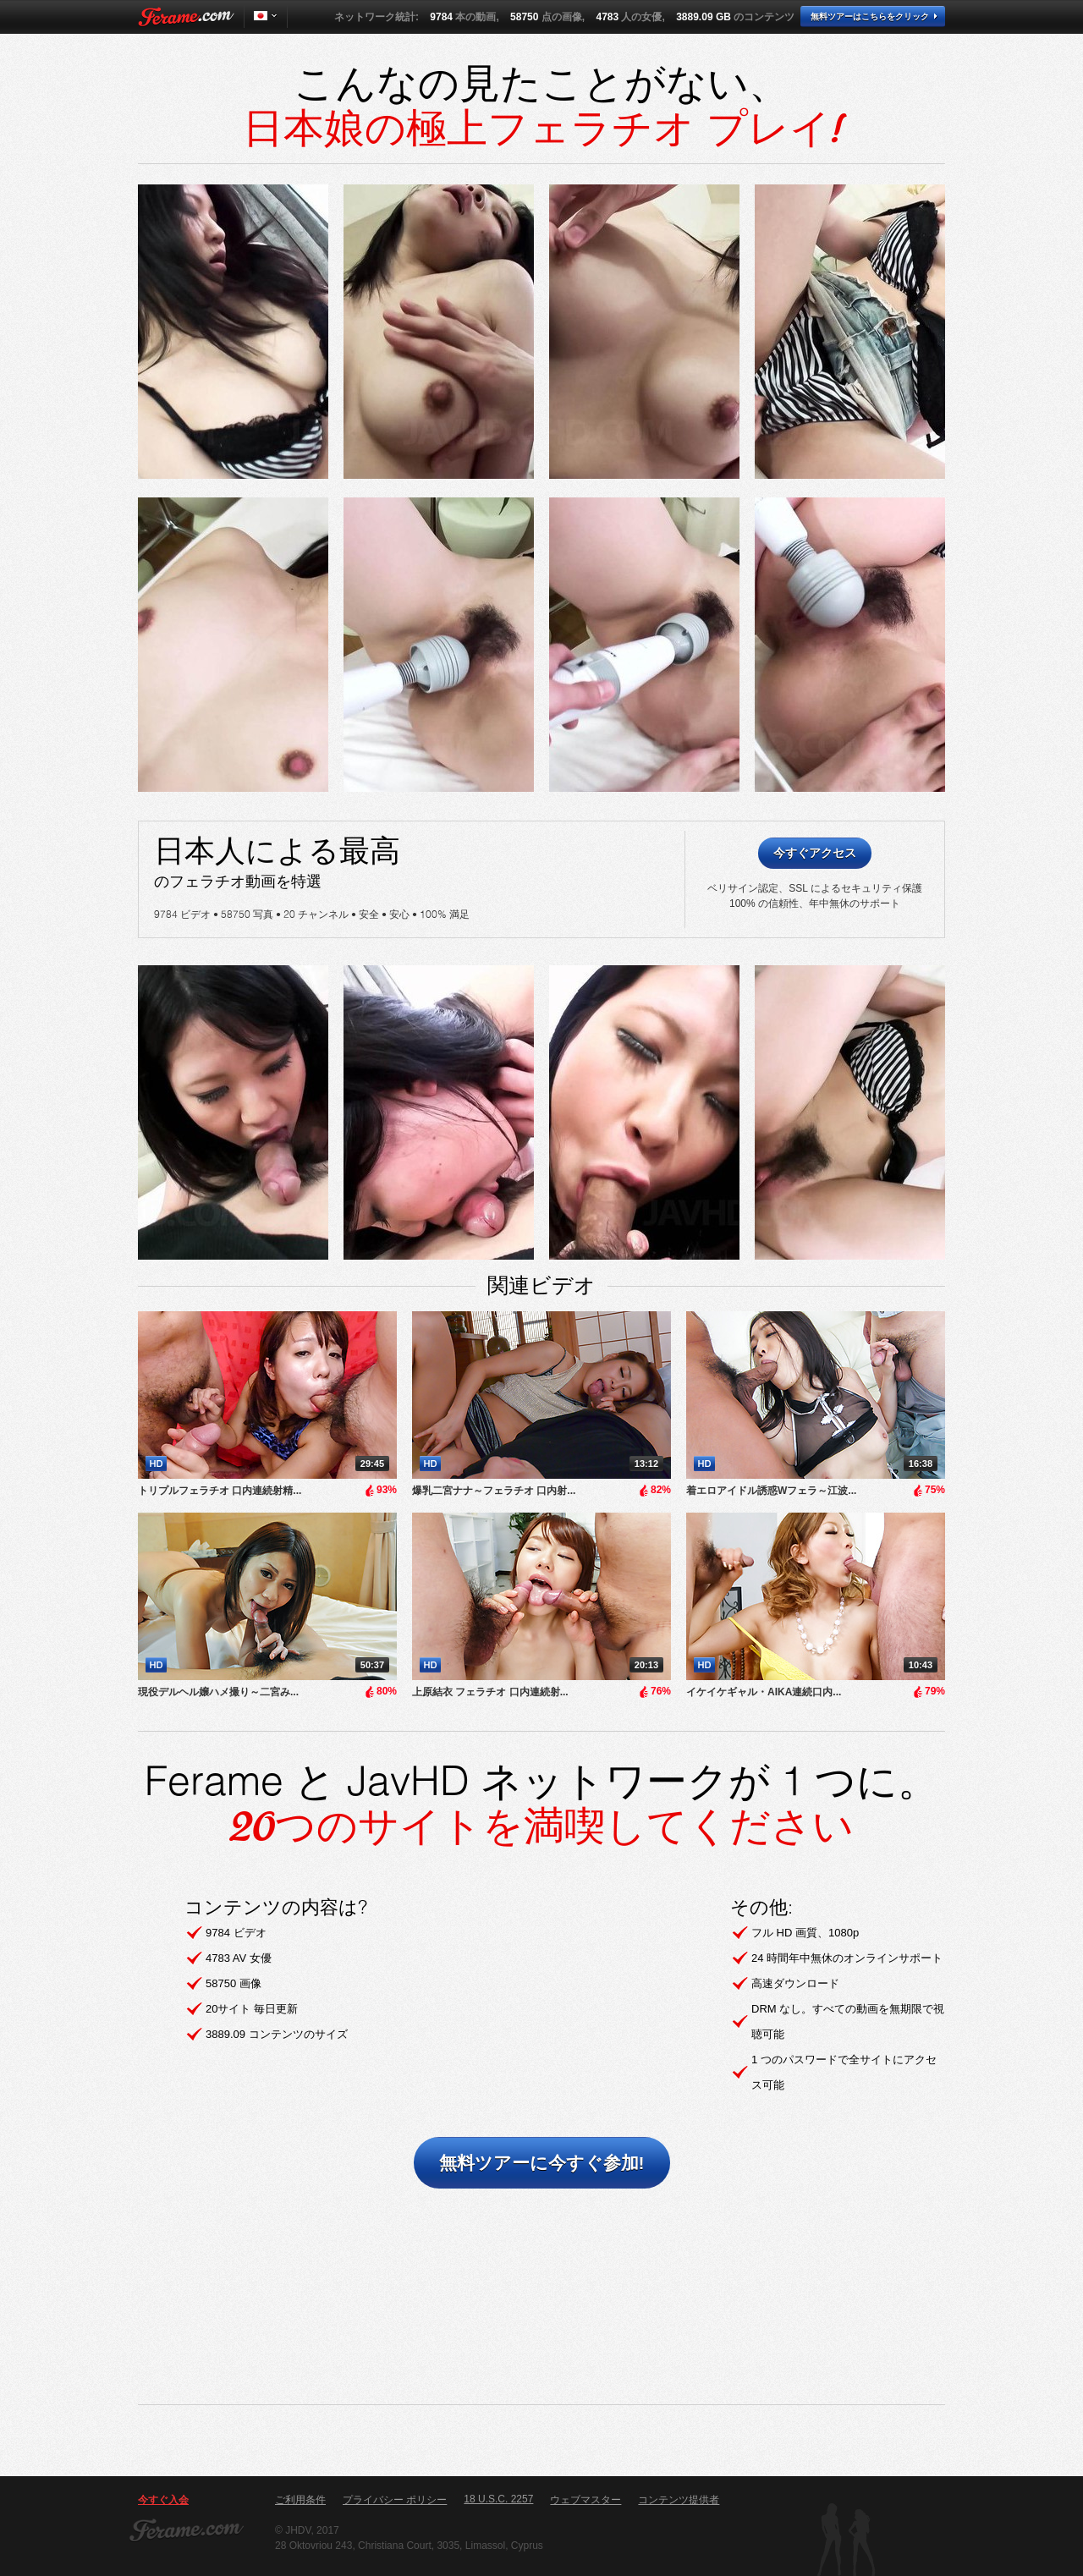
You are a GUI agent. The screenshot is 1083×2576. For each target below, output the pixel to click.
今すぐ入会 (163, 2500)
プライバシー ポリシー (395, 2500)
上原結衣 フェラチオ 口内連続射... (490, 1692)
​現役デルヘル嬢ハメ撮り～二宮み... (218, 1692)
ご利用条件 (300, 2500)
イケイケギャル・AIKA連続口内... (763, 1692)
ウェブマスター (585, 2500)
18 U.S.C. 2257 (498, 2499)
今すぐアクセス (814, 853)
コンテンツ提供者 (678, 2500)
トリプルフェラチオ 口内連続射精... (219, 1491)
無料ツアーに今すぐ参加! (542, 2162)
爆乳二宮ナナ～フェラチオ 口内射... (493, 1491)
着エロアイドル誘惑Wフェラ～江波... (771, 1491)
